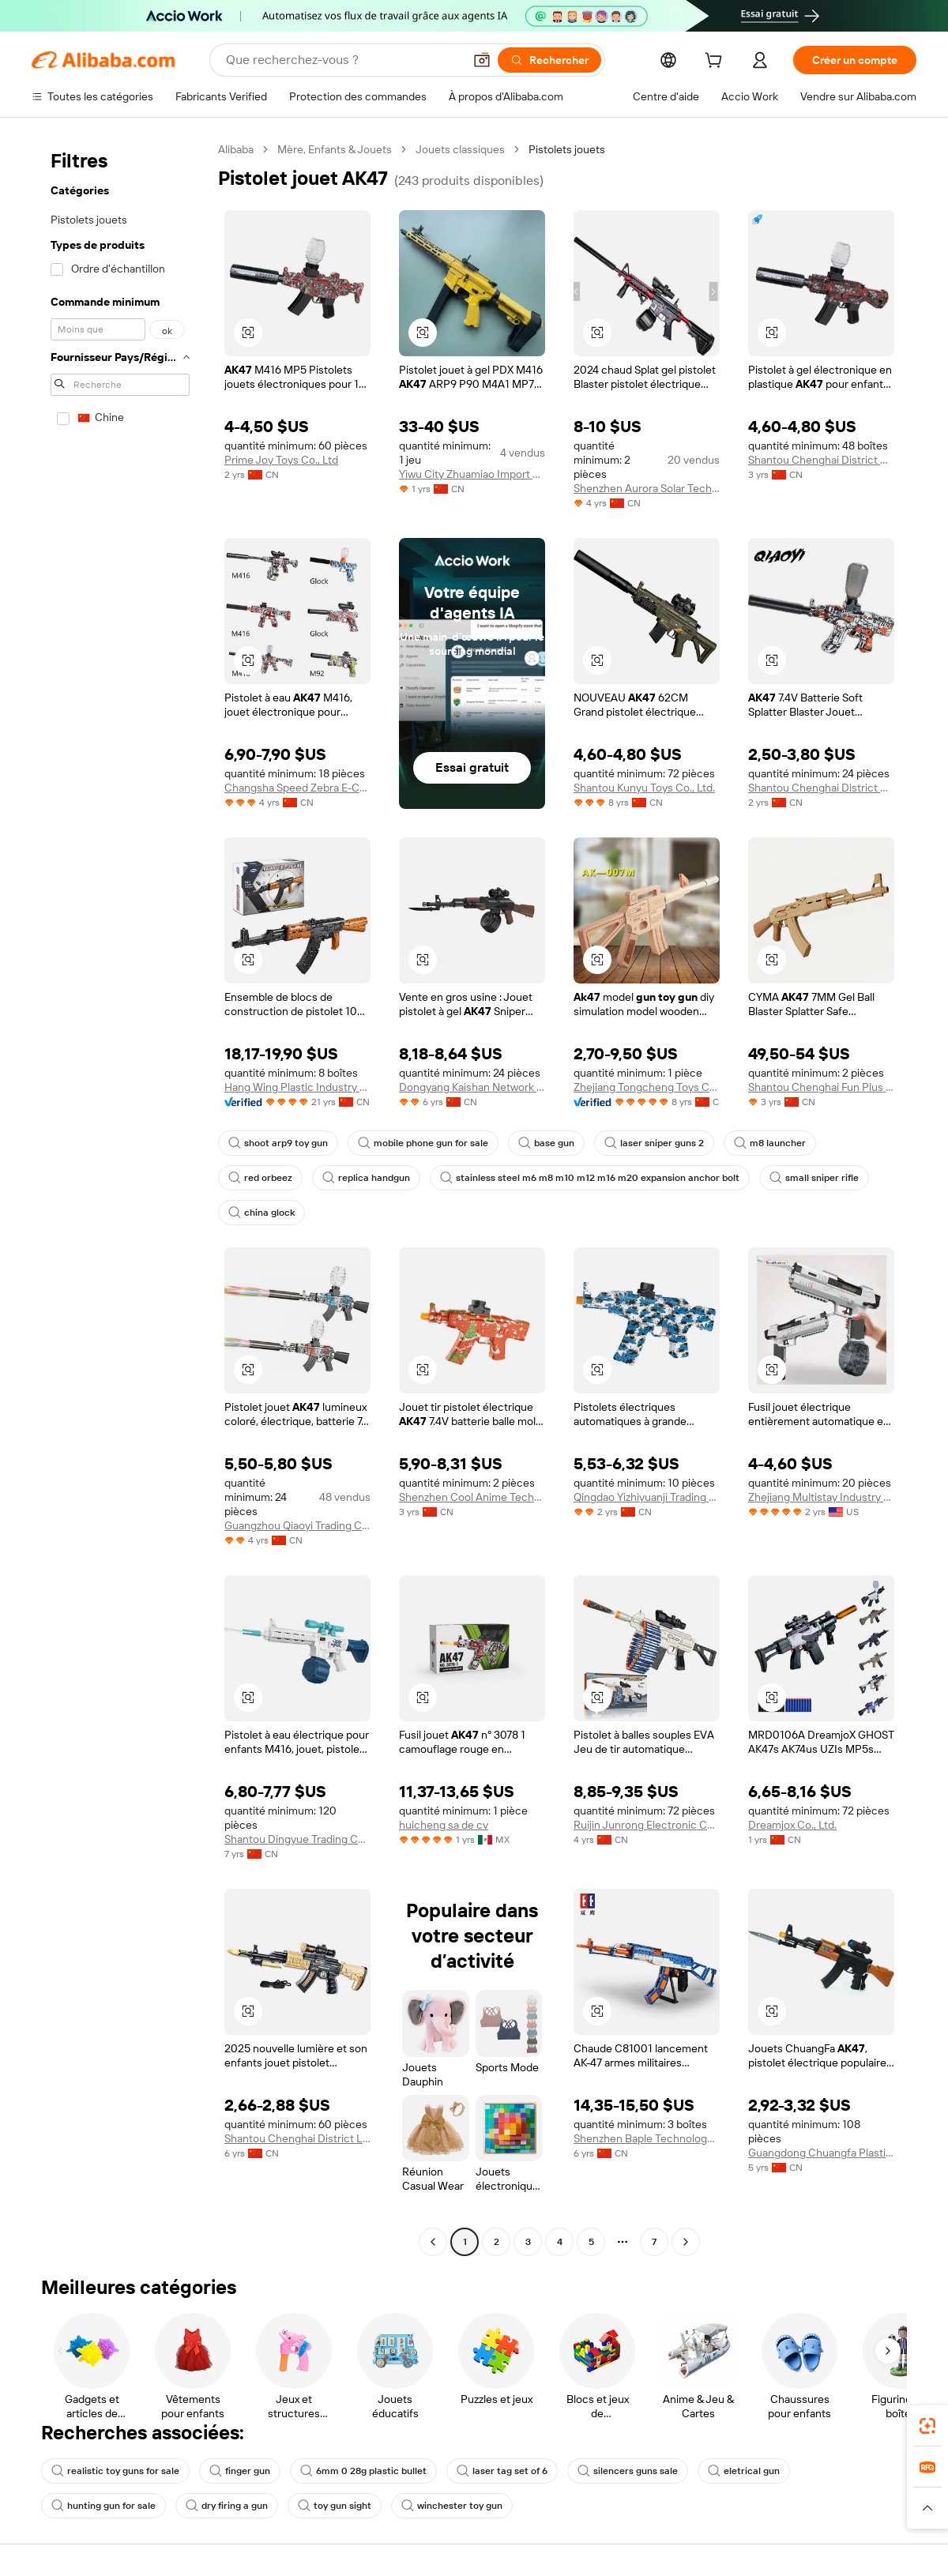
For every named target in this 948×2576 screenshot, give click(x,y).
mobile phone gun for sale (423, 1143)
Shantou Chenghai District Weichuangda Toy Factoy (821, 787)
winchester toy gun (451, 2505)
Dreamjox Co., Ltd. (792, 1824)
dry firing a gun (227, 2505)
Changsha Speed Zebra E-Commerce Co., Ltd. (297, 787)
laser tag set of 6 (502, 2471)
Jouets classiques (460, 149)
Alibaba (236, 149)
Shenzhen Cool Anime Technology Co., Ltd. (472, 1497)
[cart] (716, 62)
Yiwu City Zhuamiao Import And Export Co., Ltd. (472, 474)
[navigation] (120, 1197)
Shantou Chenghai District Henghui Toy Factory (821, 459)
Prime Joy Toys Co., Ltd (281, 459)
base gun (546, 1143)
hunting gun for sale (103, 2505)
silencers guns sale (627, 2471)
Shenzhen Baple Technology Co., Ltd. (647, 2138)
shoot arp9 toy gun (278, 1143)
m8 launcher (770, 1143)
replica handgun (366, 1177)
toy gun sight (334, 2505)
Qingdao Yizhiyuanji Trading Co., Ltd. (647, 1497)
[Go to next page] (686, 2242)
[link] (927, 2425)
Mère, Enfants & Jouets (334, 149)
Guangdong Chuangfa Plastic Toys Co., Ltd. (821, 2152)
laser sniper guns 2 (654, 1143)
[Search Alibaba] (343, 60)
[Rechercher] (549, 60)
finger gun (239, 2471)
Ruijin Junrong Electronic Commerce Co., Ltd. (647, 1824)
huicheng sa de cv (443, 1824)
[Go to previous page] (433, 2242)
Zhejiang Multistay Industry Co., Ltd (821, 1497)
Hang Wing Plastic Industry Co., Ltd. (297, 1087)
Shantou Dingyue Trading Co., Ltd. (297, 1839)
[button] (481, 60)
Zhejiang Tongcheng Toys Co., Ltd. (647, 1087)
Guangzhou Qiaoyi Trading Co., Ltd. (297, 1525)
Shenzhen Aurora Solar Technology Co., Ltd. (647, 488)
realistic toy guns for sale (115, 2471)
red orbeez (260, 1177)
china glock (261, 1212)
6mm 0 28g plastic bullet (363, 2471)
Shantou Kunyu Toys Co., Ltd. (644, 787)
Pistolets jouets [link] (567, 149)
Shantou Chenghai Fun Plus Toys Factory (821, 1087)
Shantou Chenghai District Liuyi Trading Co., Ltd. (297, 2138)
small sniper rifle (814, 1177)
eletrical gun (744, 2471)
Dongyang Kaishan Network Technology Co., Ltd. (472, 1087)
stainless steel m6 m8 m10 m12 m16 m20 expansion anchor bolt (589, 1177)
